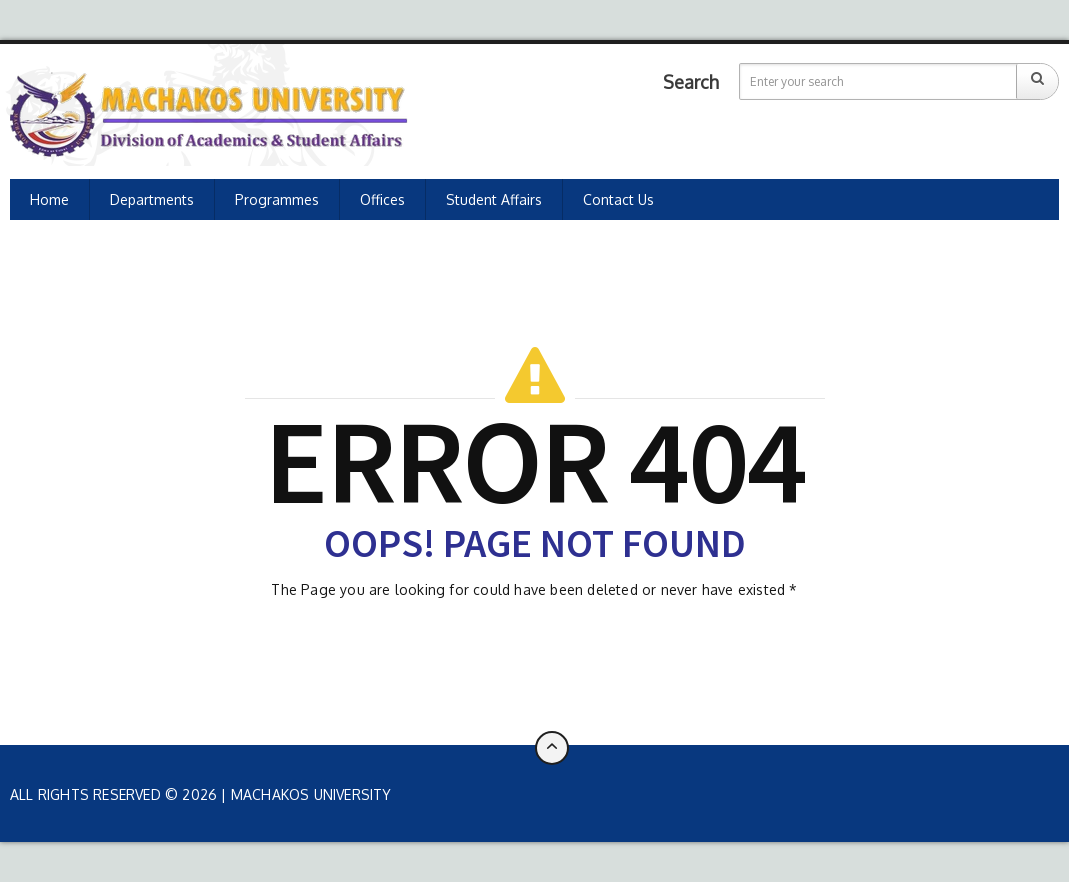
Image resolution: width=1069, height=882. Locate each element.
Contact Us (618, 199)
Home (49, 199)
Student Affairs (494, 199)
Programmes (277, 199)
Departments (152, 199)
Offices (382, 199)
